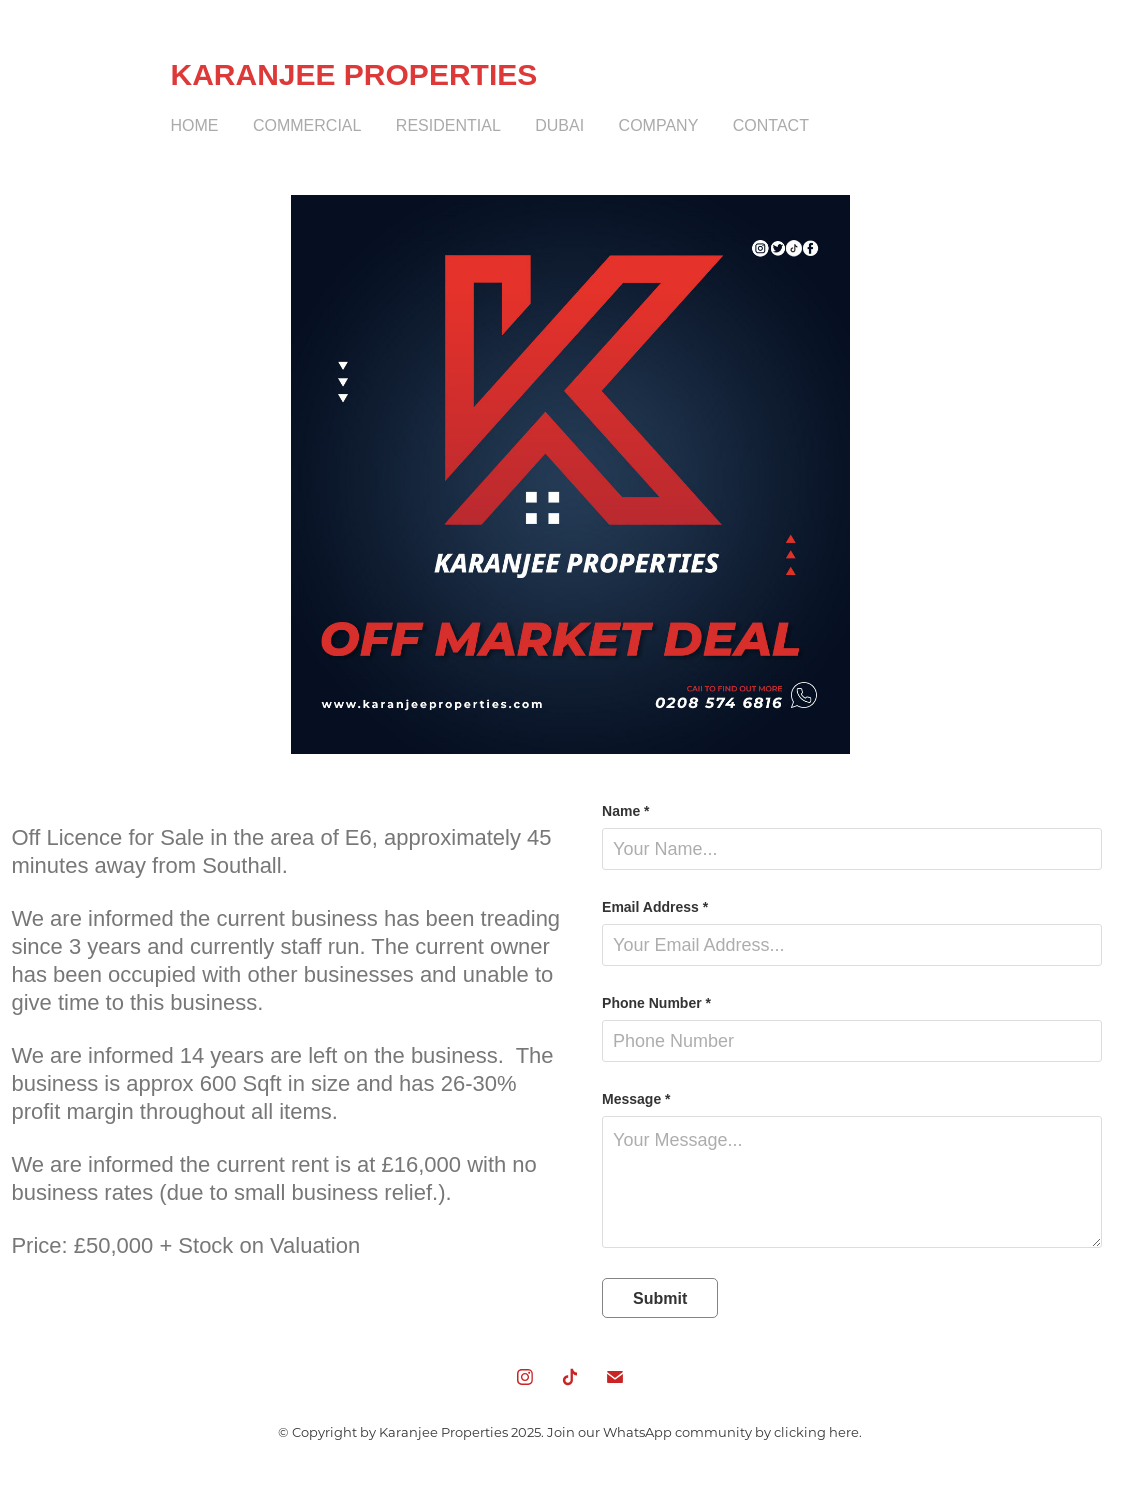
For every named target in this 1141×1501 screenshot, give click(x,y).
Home (195, 125)
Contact (771, 125)
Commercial (307, 125)
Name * (625, 811)
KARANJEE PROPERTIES (354, 74)
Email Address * (655, 907)
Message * (636, 1099)
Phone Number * (656, 1003)
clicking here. (818, 1431)
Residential (448, 125)
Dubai (559, 125)
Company (659, 125)
